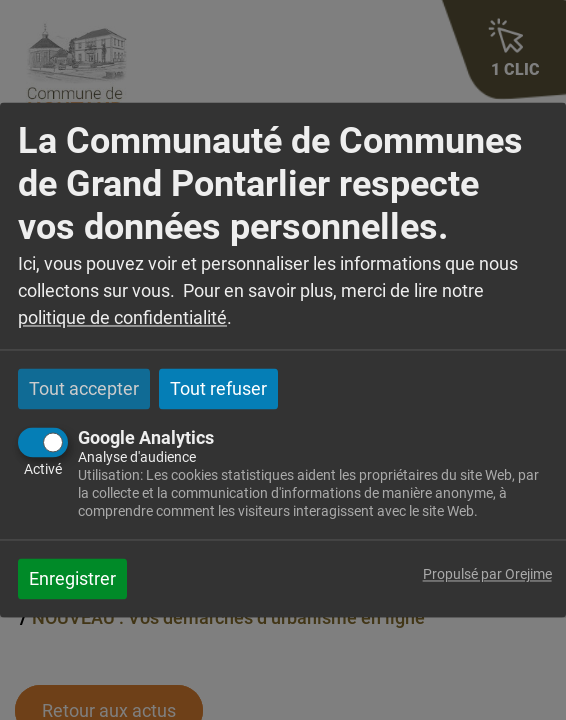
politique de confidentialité (122, 317)
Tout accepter (84, 388)
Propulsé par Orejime (487, 575)
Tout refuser (218, 388)
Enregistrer (72, 579)
